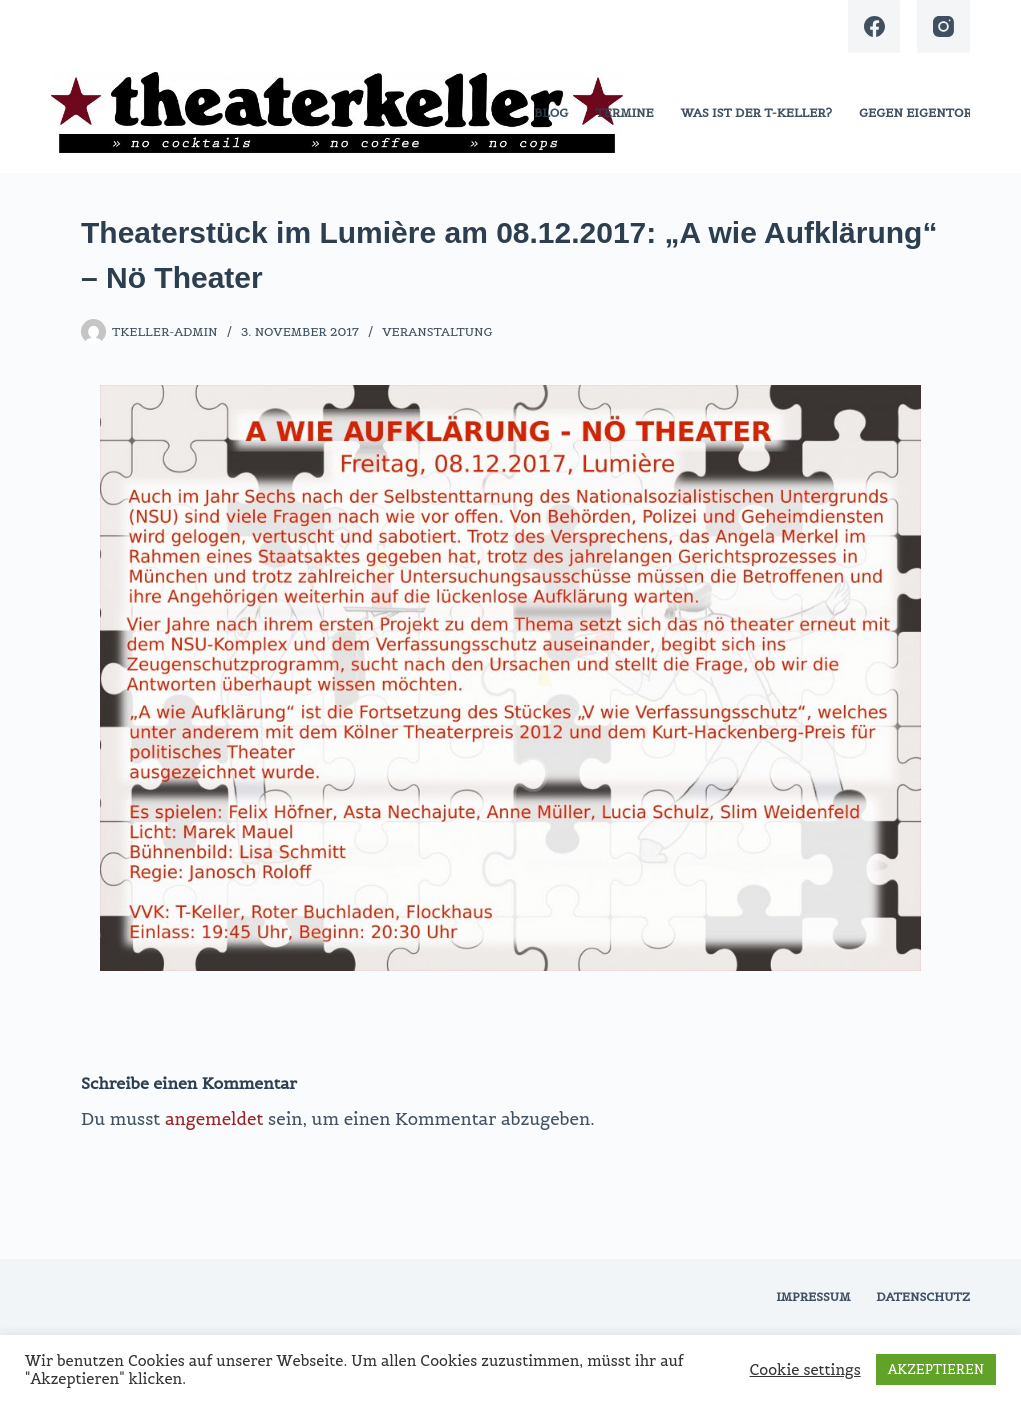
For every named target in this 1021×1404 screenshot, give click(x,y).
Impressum (813, 1296)
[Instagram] (943, 26)
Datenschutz (923, 1296)
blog (551, 112)
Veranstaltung (437, 331)
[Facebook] (874, 26)
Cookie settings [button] (805, 1370)
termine (624, 112)
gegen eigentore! (921, 112)
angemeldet (214, 1119)
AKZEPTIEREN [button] (936, 1369)
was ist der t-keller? (756, 112)
